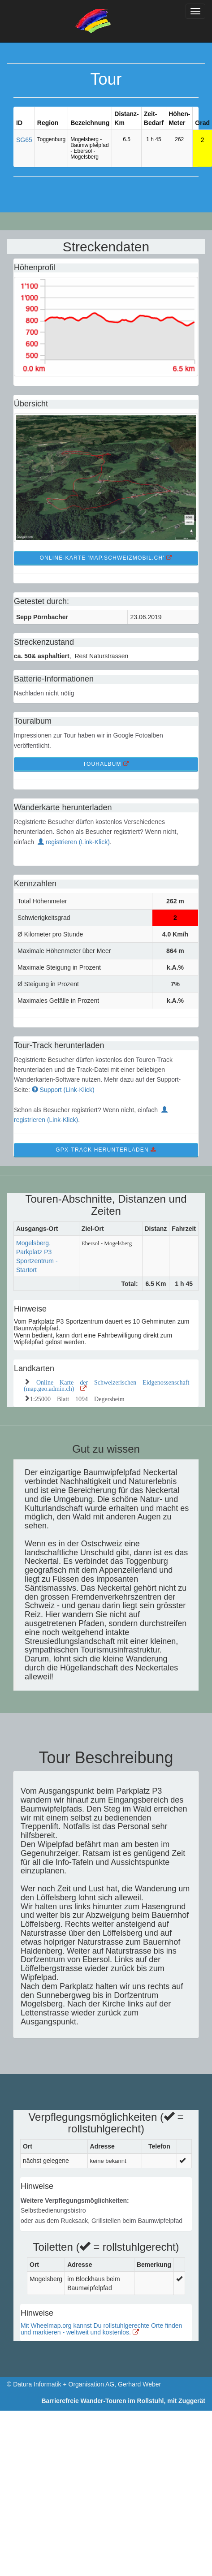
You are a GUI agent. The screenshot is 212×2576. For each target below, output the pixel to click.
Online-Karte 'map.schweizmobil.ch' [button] (105, 558)
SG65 (24, 139)
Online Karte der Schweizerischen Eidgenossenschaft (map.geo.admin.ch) (106, 1384)
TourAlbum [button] (106, 764)
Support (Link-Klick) (63, 1089)
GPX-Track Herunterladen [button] (106, 1150)
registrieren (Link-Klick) (74, 842)
